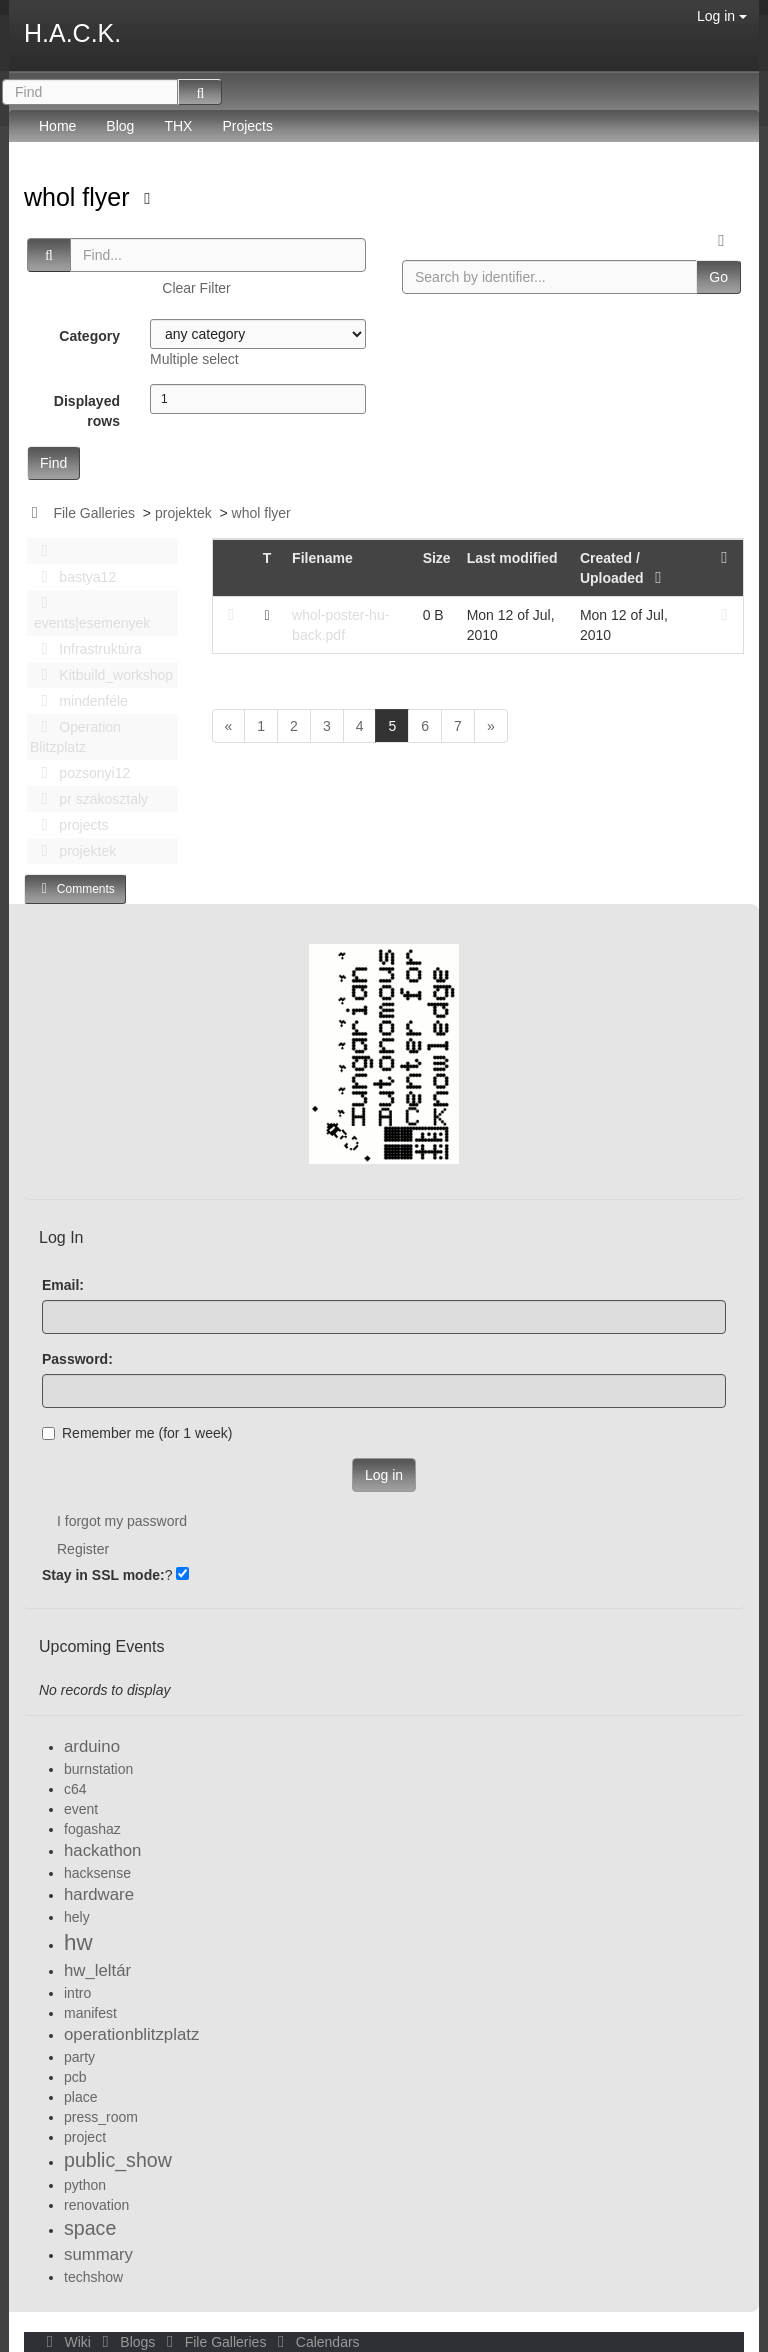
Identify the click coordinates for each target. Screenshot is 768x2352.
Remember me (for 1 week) (137, 1433)
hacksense (97, 1873)
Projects (247, 126)
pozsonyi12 (80, 773)
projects (69, 825)
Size (437, 558)
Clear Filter (196, 288)
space (90, 2228)
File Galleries (94, 513)
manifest (90, 2013)
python (85, 2185)
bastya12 (73, 577)
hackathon (102, 1850)
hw (78, 1942)
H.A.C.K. (72, 33)
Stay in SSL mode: (103, 1575)
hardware (99, 1894)
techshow (93, 2277)
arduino (92, 1746)
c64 (75, 1789)
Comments (75, 888)
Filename (322, 558)
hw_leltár (97, 1970)
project (85, 2137)
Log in (722, 16)
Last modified (512, 558)
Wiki (67, 2342)
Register (83, 1549)
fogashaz (92, 1829)
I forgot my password (122, 1521)
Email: (63, 1285)
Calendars (314, 2342)
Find (53, 463)
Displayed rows (87, 411)
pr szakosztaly (89, 799)
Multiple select (194, 359)
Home (57, 126)
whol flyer (80, 197)
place (80, 2097)
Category (89, 336)
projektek (183, 513)
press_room (101, 2117)
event (81, 1809)
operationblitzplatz (131, 2034)
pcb (75, 2077)
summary (98, 2254)
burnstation (98, 1769)
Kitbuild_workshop (101, 675)
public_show (118, 2160)
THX (178, 126)
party (79, 2057)
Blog (120, 126)
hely (77, 1917)
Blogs (127, 2342)
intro (77, 1993)
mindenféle (79, 701)
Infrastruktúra (86, 649)
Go (718, 277)
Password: (77, 1359)
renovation (96, 2205)
